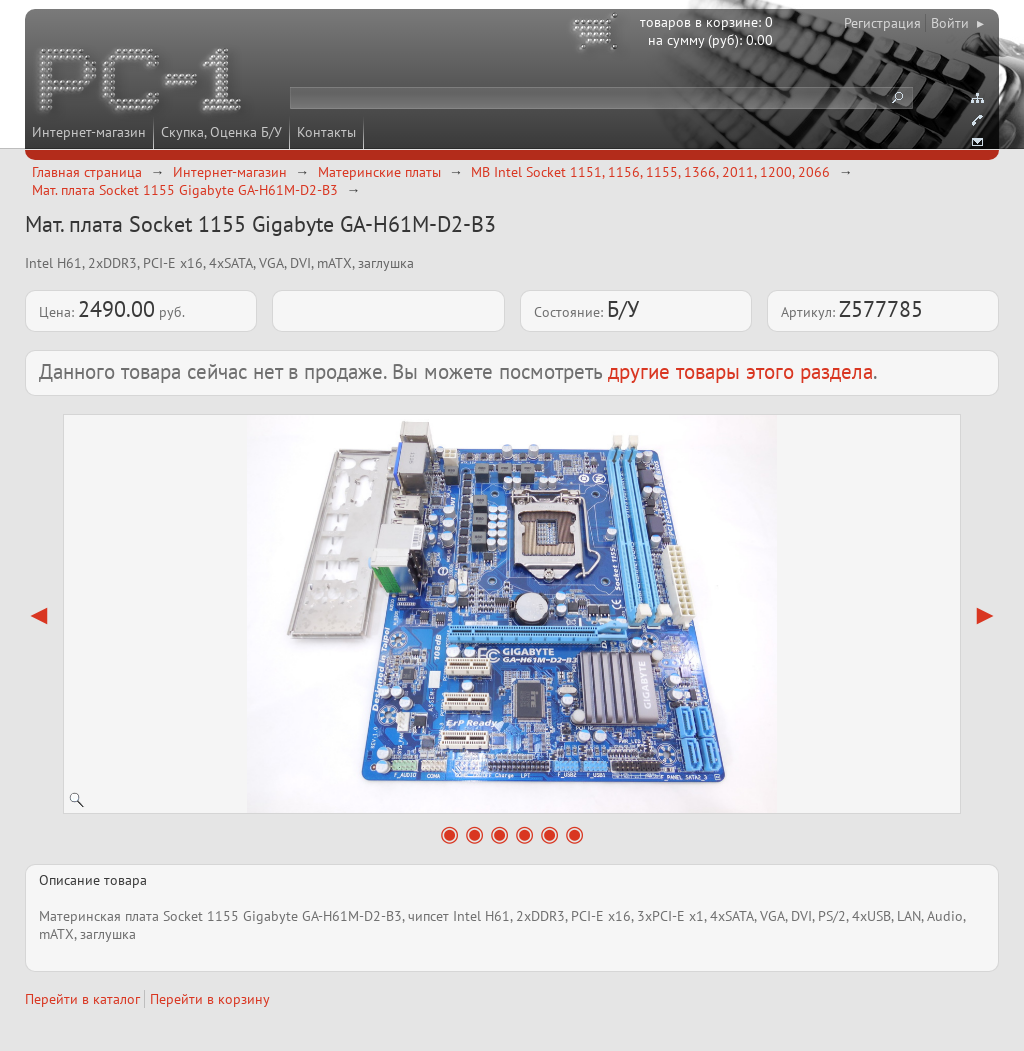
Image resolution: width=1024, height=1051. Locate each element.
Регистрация (882, 23)
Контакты (326, 132)
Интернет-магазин (89, 132)
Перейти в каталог (82, 999)
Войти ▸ (957, 23)
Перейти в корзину (210, 999)
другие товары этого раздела (740, 371)
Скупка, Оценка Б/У (221, 132)
